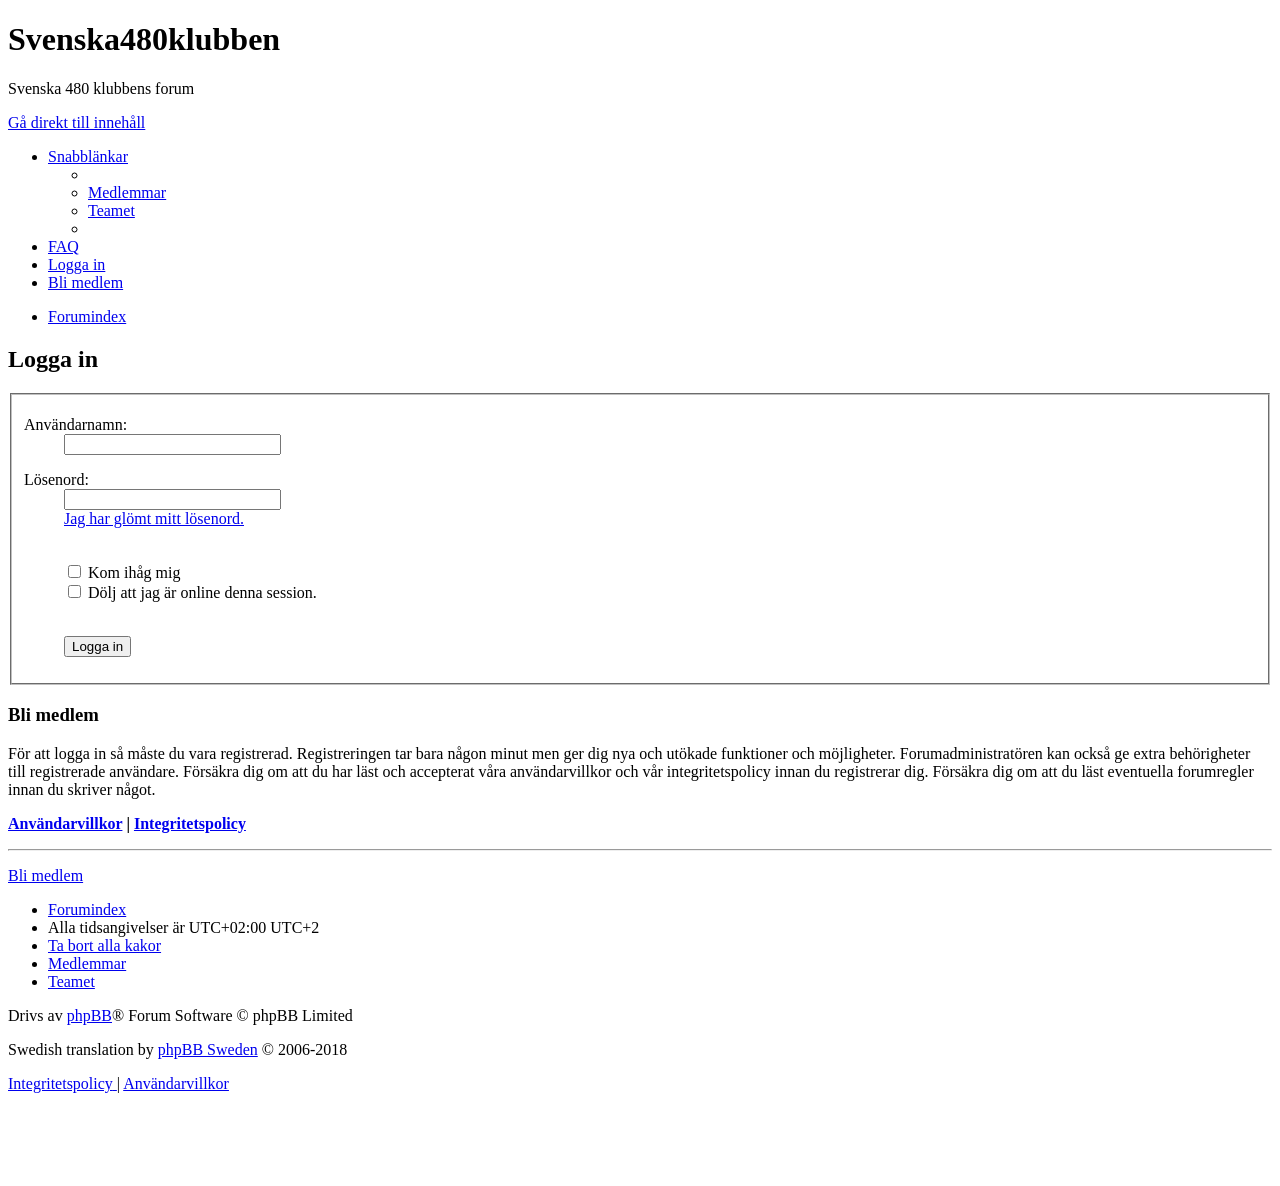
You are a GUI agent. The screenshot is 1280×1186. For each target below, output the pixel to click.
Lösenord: (56, 479)
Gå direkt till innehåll (76, 122)
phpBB (89, 1015)
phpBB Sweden (208, 1049)
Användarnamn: (75, 424)
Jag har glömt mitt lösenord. (154, 518)
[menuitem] (127, 192)
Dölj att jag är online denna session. (192, 592)
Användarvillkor (65, 823)
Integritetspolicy (190, 823)
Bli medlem (45, 875)
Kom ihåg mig (124, 572)
